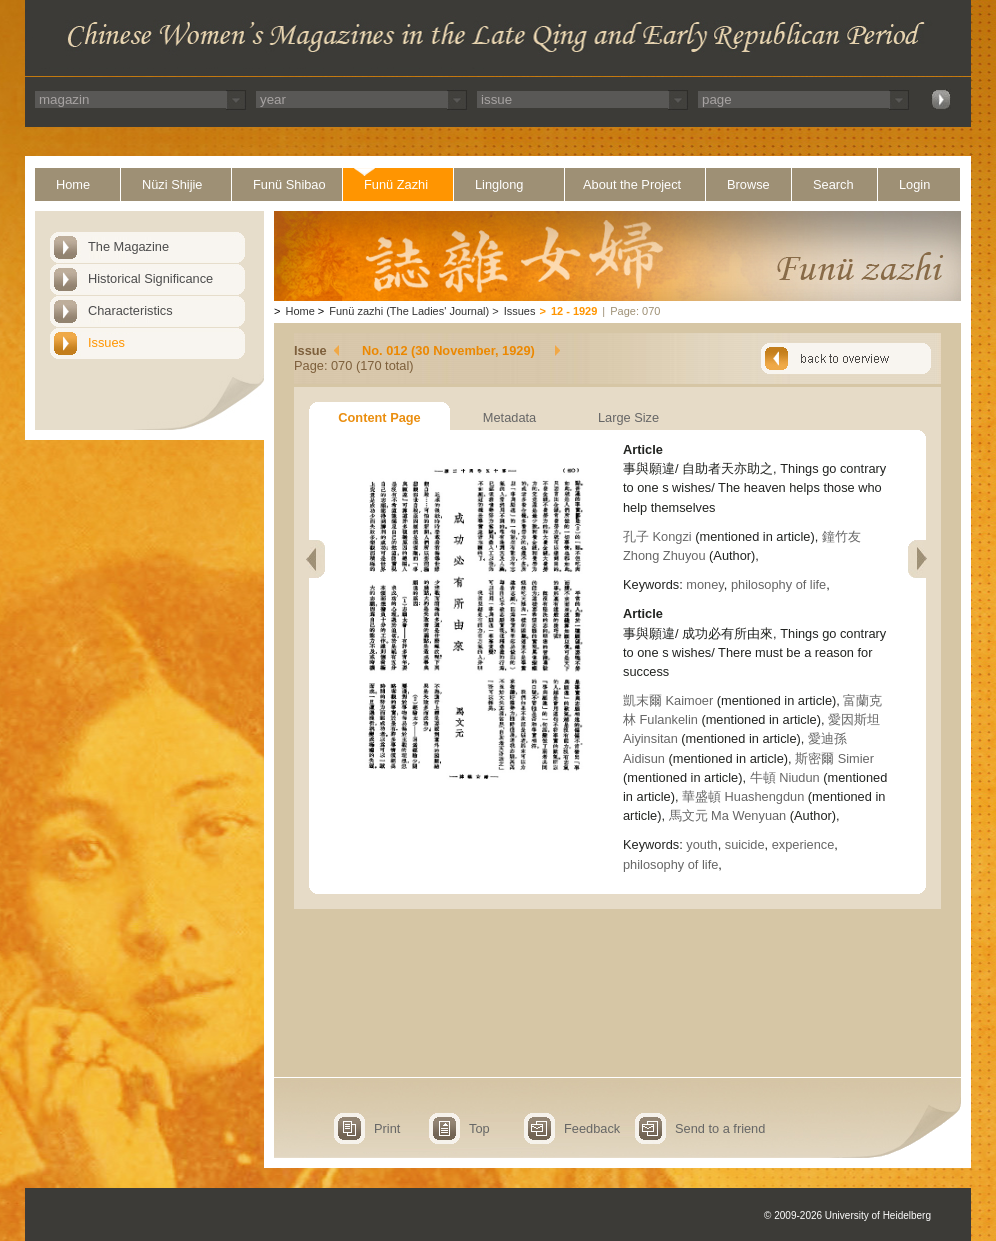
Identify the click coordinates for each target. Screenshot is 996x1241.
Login (914, 184)
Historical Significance (150, 278)
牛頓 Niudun (785, 777)
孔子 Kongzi (657, 536)
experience (803, 844)
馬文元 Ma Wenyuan (728, 815)
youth (701, 844)
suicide (745, 844)
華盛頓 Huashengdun (743, 796)
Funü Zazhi (396, 184)
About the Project (632, 184)
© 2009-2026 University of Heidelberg (847, 1215)
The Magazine (128, 246)
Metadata (509, 417)
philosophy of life (778, 584)
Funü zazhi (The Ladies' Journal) (409, 311)
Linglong (499, 184)
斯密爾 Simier (834, 758)
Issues (106, 342)
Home (73, 184)
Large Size (628, 417)
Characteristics (130, 310)
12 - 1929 (574, 311)
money (704, 584)
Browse (748, 184)
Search (833, 184)
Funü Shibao (289, 184)
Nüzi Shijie (172, 184)
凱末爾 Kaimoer (668, 700)
